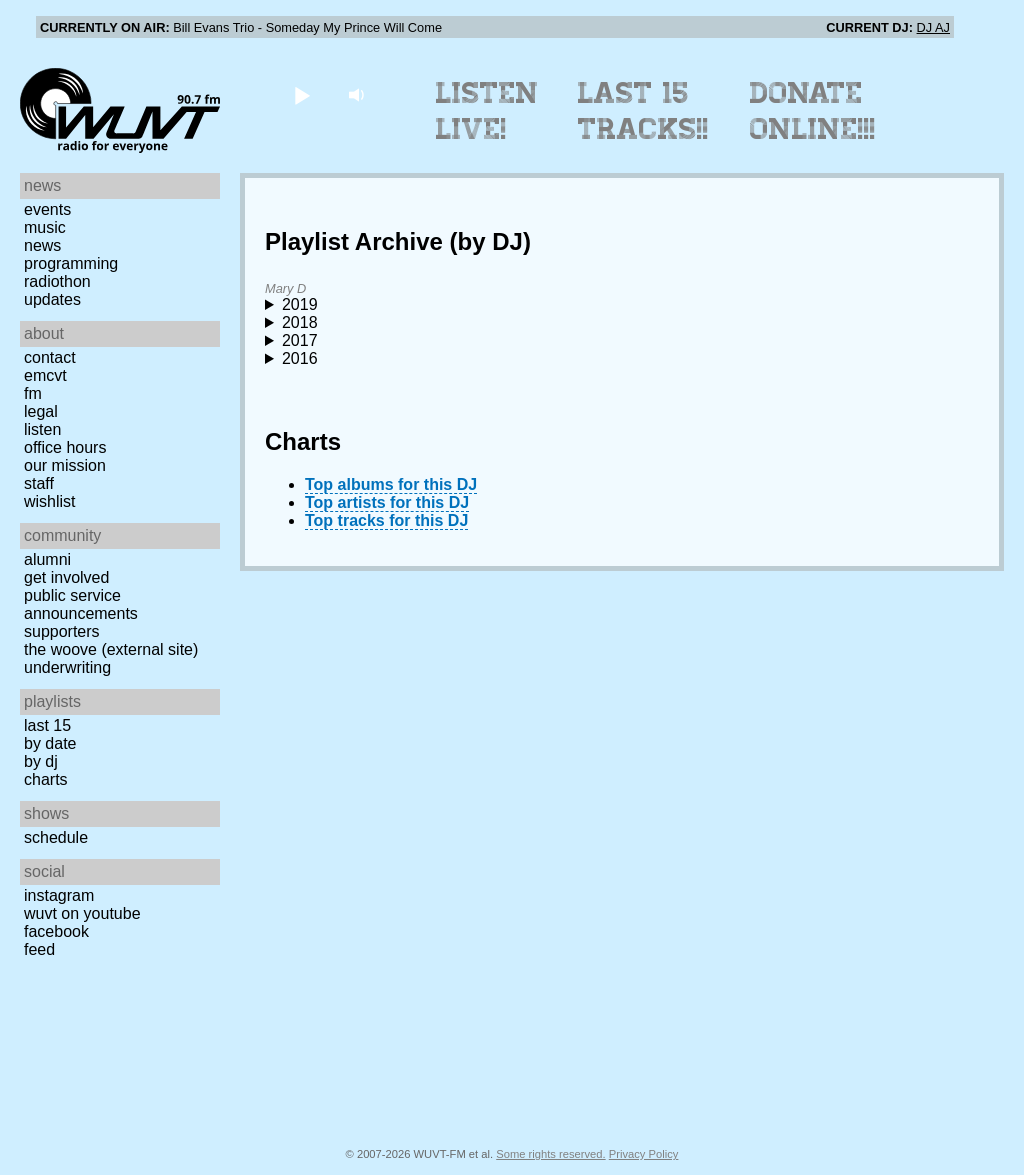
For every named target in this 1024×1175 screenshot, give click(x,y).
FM (33, 393)
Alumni (47, 559)
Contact (50, 357)
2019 (300, 304)
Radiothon (57, 281)
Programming (71, 263)
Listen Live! (487, 111)
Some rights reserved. (550, 1154)
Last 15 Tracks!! (643, 111)
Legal (41, 411)
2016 (300, 358)
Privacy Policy (644, 1154)
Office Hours (65, 447)
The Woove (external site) (111, 649)
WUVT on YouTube (82, 913)
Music (45, 227)
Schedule (56, 837)
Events (47, 209)
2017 (300, 340)
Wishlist (50, 501)
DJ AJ (933, 27)
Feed (39, 949)
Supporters (62, 631)
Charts (46, 779)
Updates (52, 299)
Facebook (56, 931)
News (42, 245)
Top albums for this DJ (391, 484)
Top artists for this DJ (387, 502)
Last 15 (47, 725)
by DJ (41, 761)
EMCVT (45, 375)
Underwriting (67, 667)
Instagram (59, 895)
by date (50, 743)
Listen (42, 429)
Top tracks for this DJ (386, 520)
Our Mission (65, 465)
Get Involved (66, 577)
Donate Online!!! (813, 111)
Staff (39, 483)
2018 (300, 322)
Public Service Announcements (81, 604)
